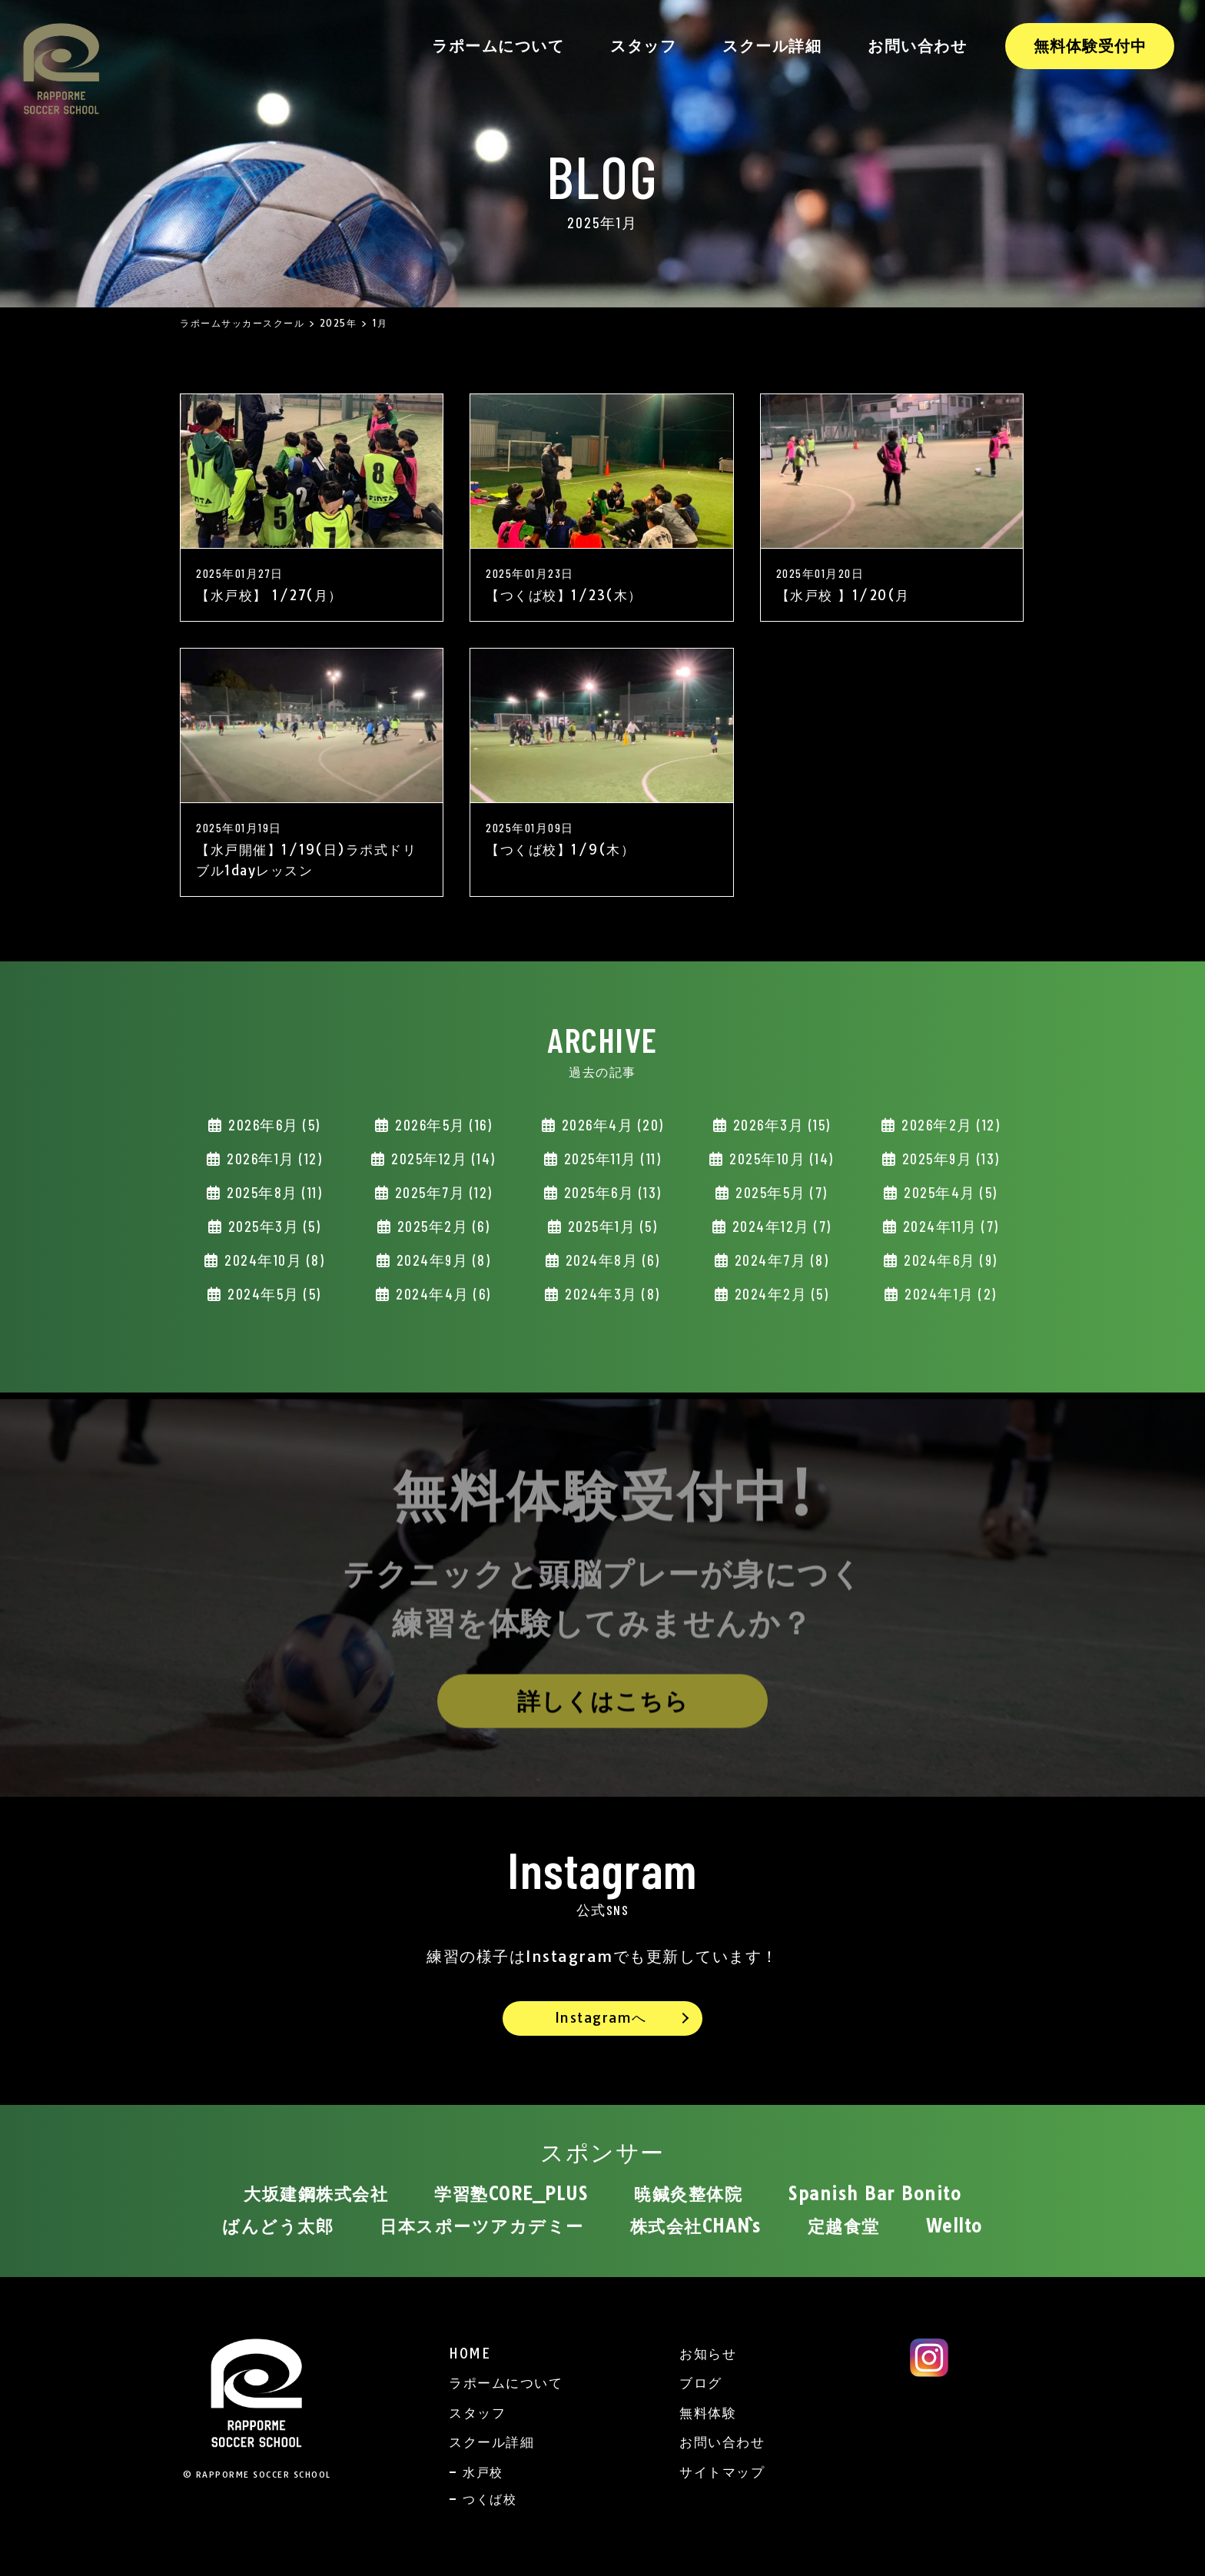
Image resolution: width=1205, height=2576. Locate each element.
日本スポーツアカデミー (482, 2226)
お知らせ (707, 2353)
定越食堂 (844, 2226)
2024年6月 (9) (949, 1260)
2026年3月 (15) (780, 1125)
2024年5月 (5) (272, 1294)
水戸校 (483, 2472)
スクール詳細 (772, 46)
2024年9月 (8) (441, 1260)
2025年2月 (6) (441, 1226)
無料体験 (707, 2413)
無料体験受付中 (1090, 45)
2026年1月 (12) (273, 1158)
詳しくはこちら (603, 1707)
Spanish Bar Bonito (874, 2194)
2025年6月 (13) (610, 1192)
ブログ (700, 2383)
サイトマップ (722, 2472)
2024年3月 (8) (610, 1294)
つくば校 (489, 2499)
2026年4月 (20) (610, 1125)
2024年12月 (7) (780, 1226)
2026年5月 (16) (442, 1125)
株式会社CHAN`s (696, 2226)
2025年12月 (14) (441, 1158)
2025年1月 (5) (610, 1226)
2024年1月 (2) (949, 1294)
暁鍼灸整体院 (688, 2194)
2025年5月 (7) (780, 1192)
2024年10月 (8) (273, 1260)
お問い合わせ (917, 46)
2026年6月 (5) (272, 1125)
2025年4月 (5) (949, 1192)
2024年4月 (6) (441, 1294)
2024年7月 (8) (779, 1260)
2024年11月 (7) (948, 1226)
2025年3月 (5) (272, 1226)
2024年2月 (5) (779, 1294)
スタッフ (643, 46)
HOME (469, 2353)
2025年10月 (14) (779, 1158)
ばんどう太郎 (278, 2226)
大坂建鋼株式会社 (316, 2194)
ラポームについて (498, 46)
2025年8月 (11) (273, 1192)
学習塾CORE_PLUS (511, 2194)
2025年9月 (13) (949, 1158)
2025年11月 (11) (610, 1158)
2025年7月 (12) (441, 1192)
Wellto (954, 2226)
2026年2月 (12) (949, 1125)
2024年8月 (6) (610, 1260)
